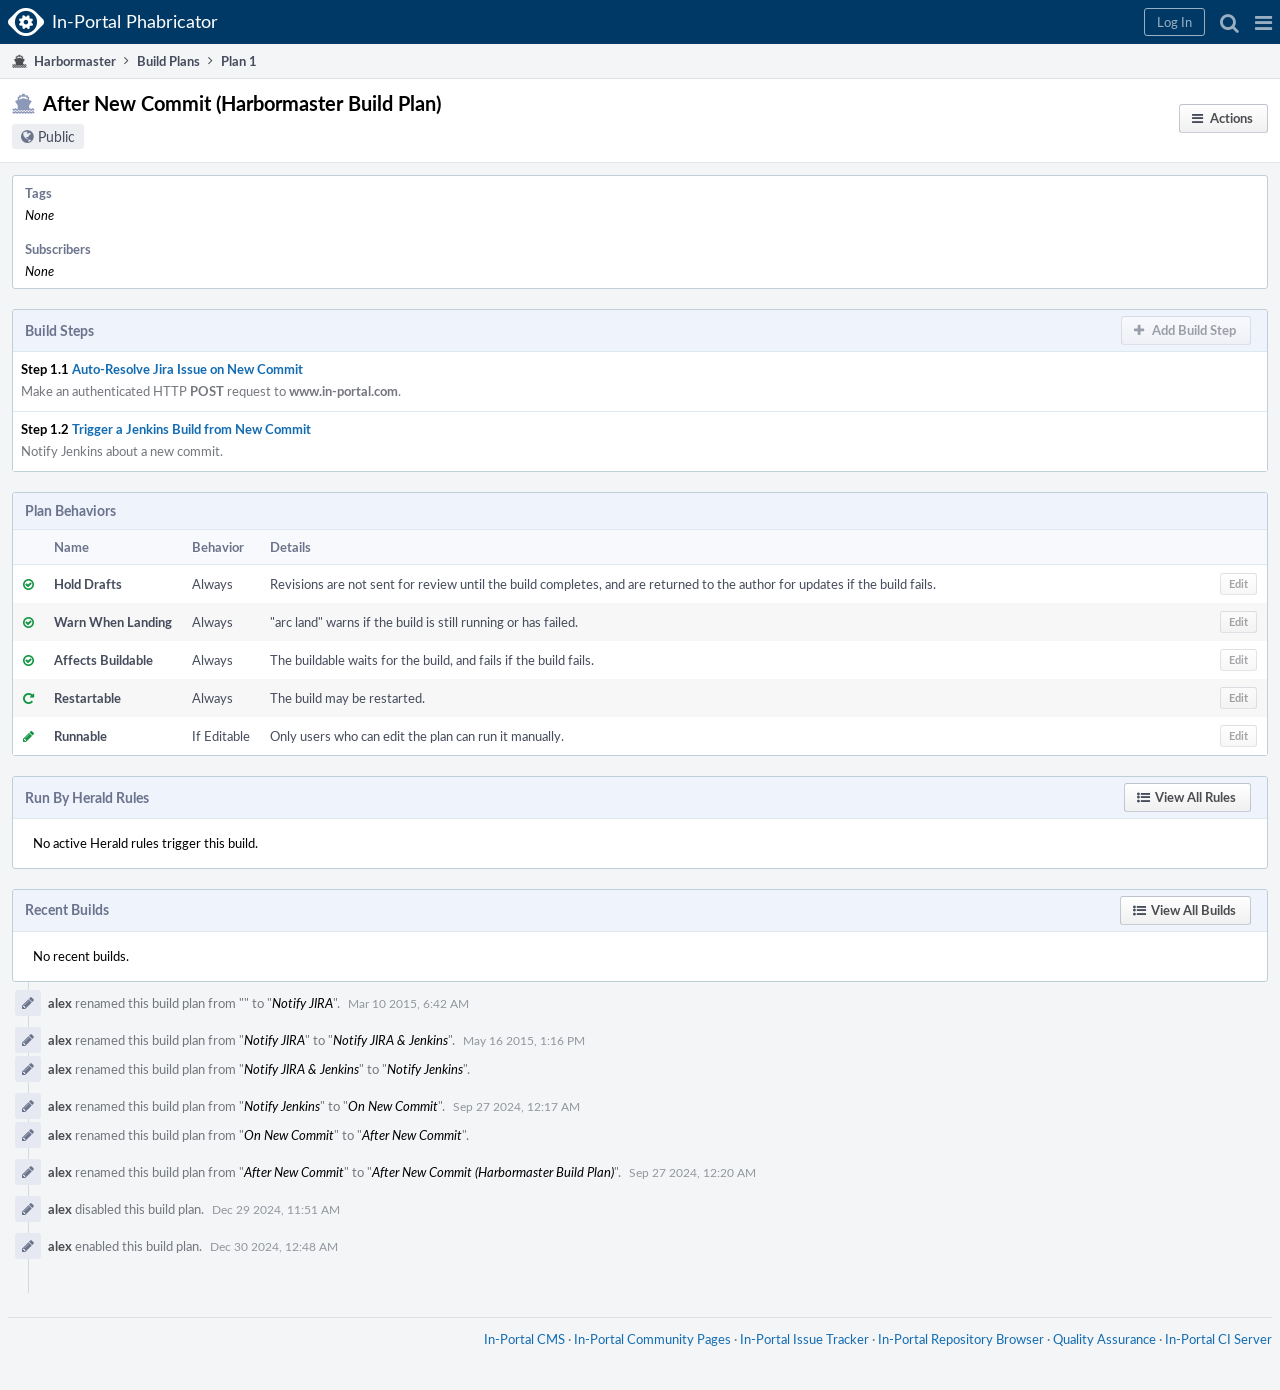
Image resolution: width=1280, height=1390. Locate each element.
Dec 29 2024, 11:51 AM (276, 1209)
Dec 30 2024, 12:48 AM (274, 1246)
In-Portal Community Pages (652, 1339)
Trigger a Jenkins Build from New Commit (191, 429)
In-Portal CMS (524, 1339)
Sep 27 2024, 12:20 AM (692, 1172)
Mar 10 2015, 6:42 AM (408, 1003)
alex (60, 1003)
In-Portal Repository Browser (961, 1339)
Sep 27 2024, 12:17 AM (516, 1106)
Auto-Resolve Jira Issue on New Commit (187, 369)
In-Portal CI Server (1218, 1339)
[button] (1263, 22)
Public (56, 136)
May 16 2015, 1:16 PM (524, 1040)
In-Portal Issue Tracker (804, 1339)
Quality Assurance (1104, 1339)
